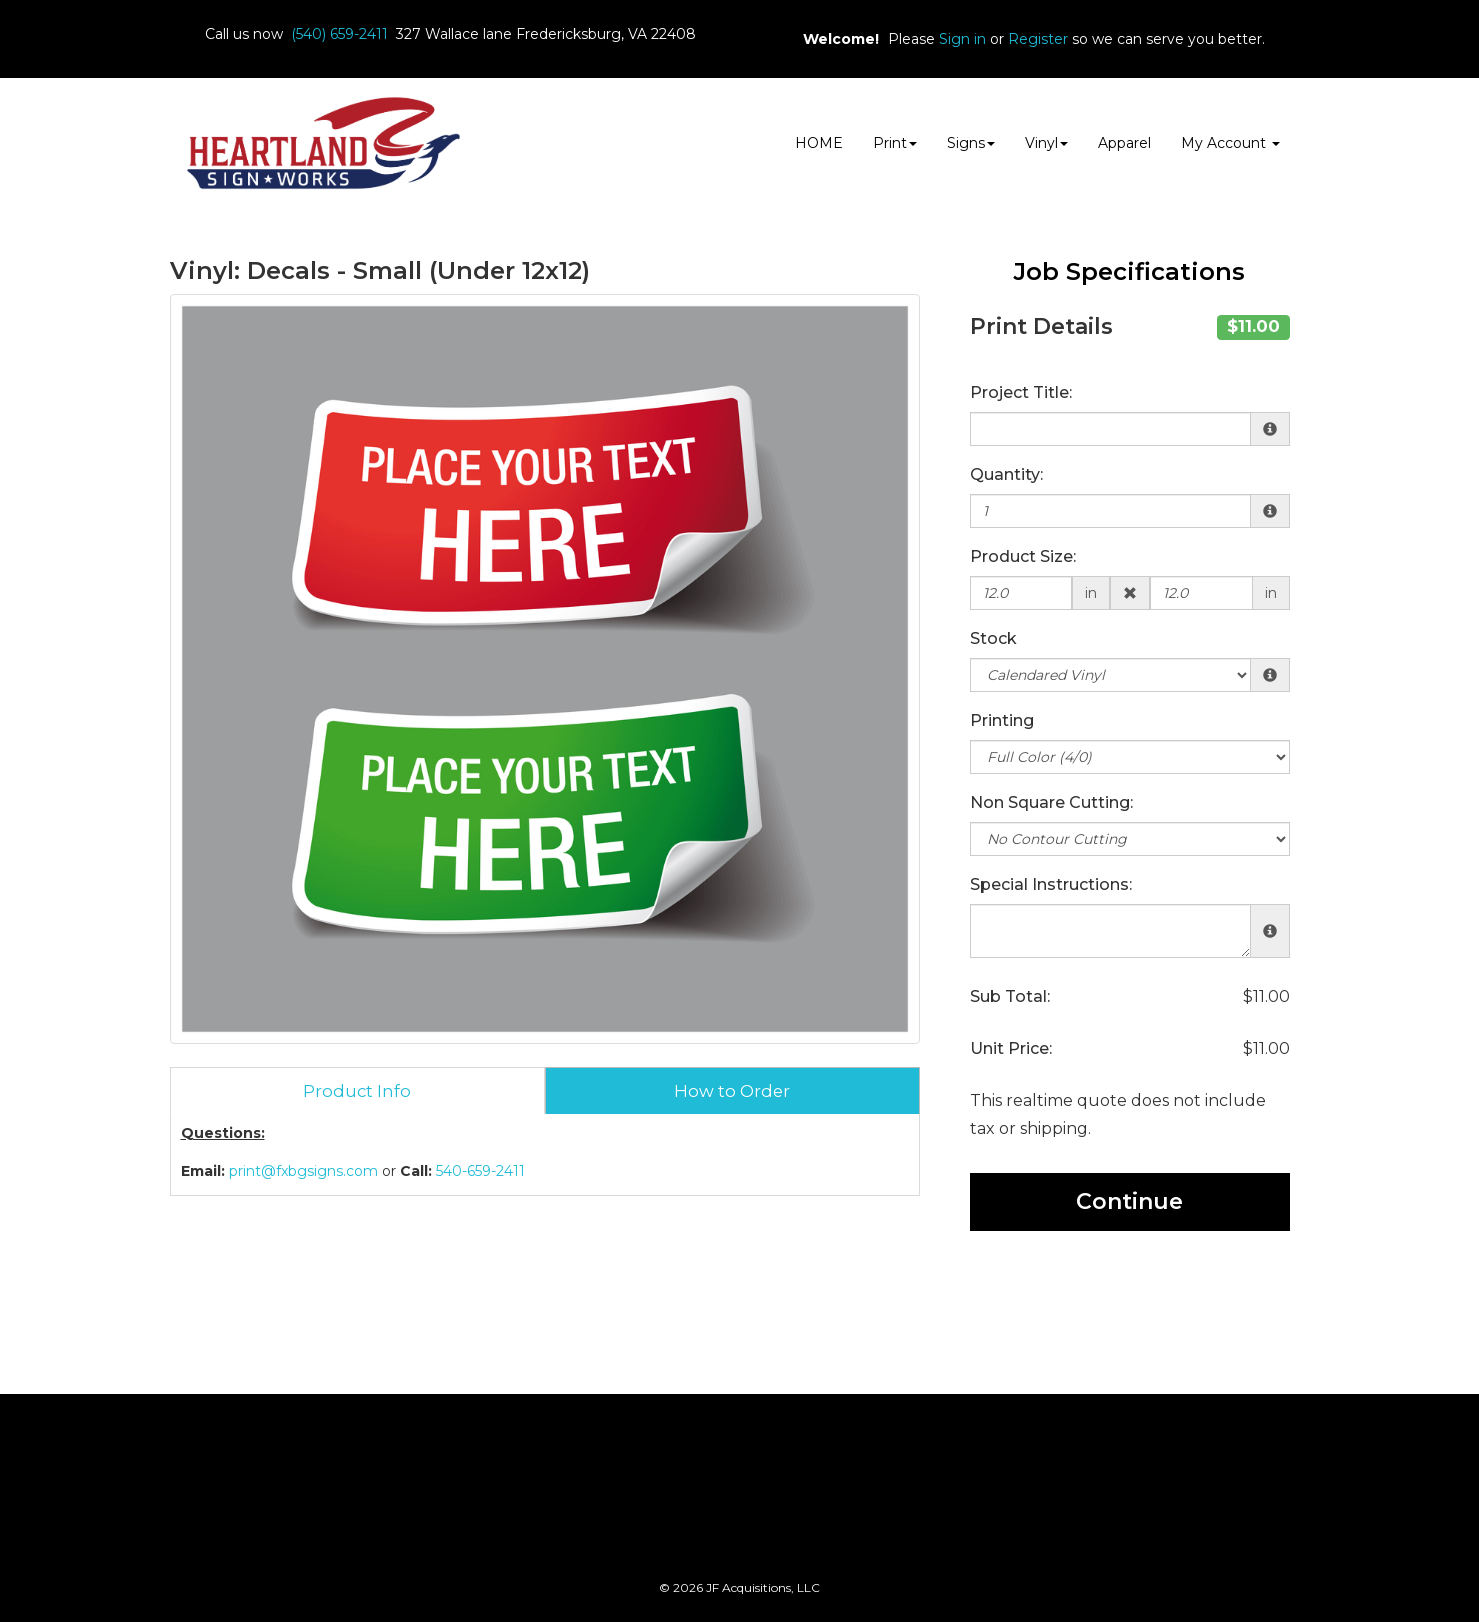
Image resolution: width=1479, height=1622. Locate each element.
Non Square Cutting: (1051, 802)
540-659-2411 (480, 1171)
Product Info (357, 1091)
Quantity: (1006, 474)
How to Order (732, 1091)
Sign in (962, 39)
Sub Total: (1010, 996)
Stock (993, 638)
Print (895, 143)
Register (1038, 39)
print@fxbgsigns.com (303, 1171)
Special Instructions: (1051, 884)
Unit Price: (1011, 1048)
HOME (819, 143)
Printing (1002, 720)
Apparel (1124, 143)
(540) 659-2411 (339, 34)
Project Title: (1021, 392)
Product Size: (1023, 556)
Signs (971, 143)
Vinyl (1046, 143)
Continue (1129, 1201)
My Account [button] (1230, 143)
